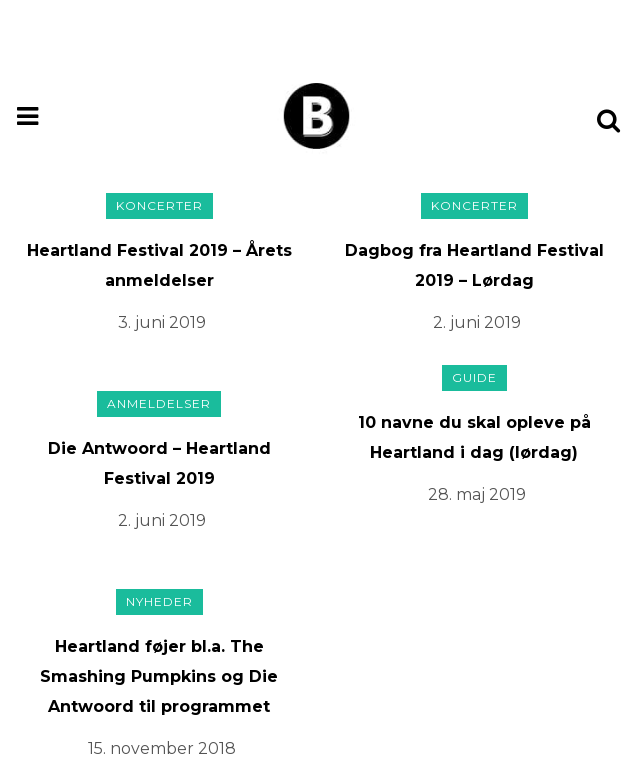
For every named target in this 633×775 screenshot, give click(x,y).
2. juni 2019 (477, 322)
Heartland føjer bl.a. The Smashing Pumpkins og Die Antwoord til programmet (159, 676)
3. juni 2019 (162, 322)
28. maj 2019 (477, 494)
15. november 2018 (162, 748)
